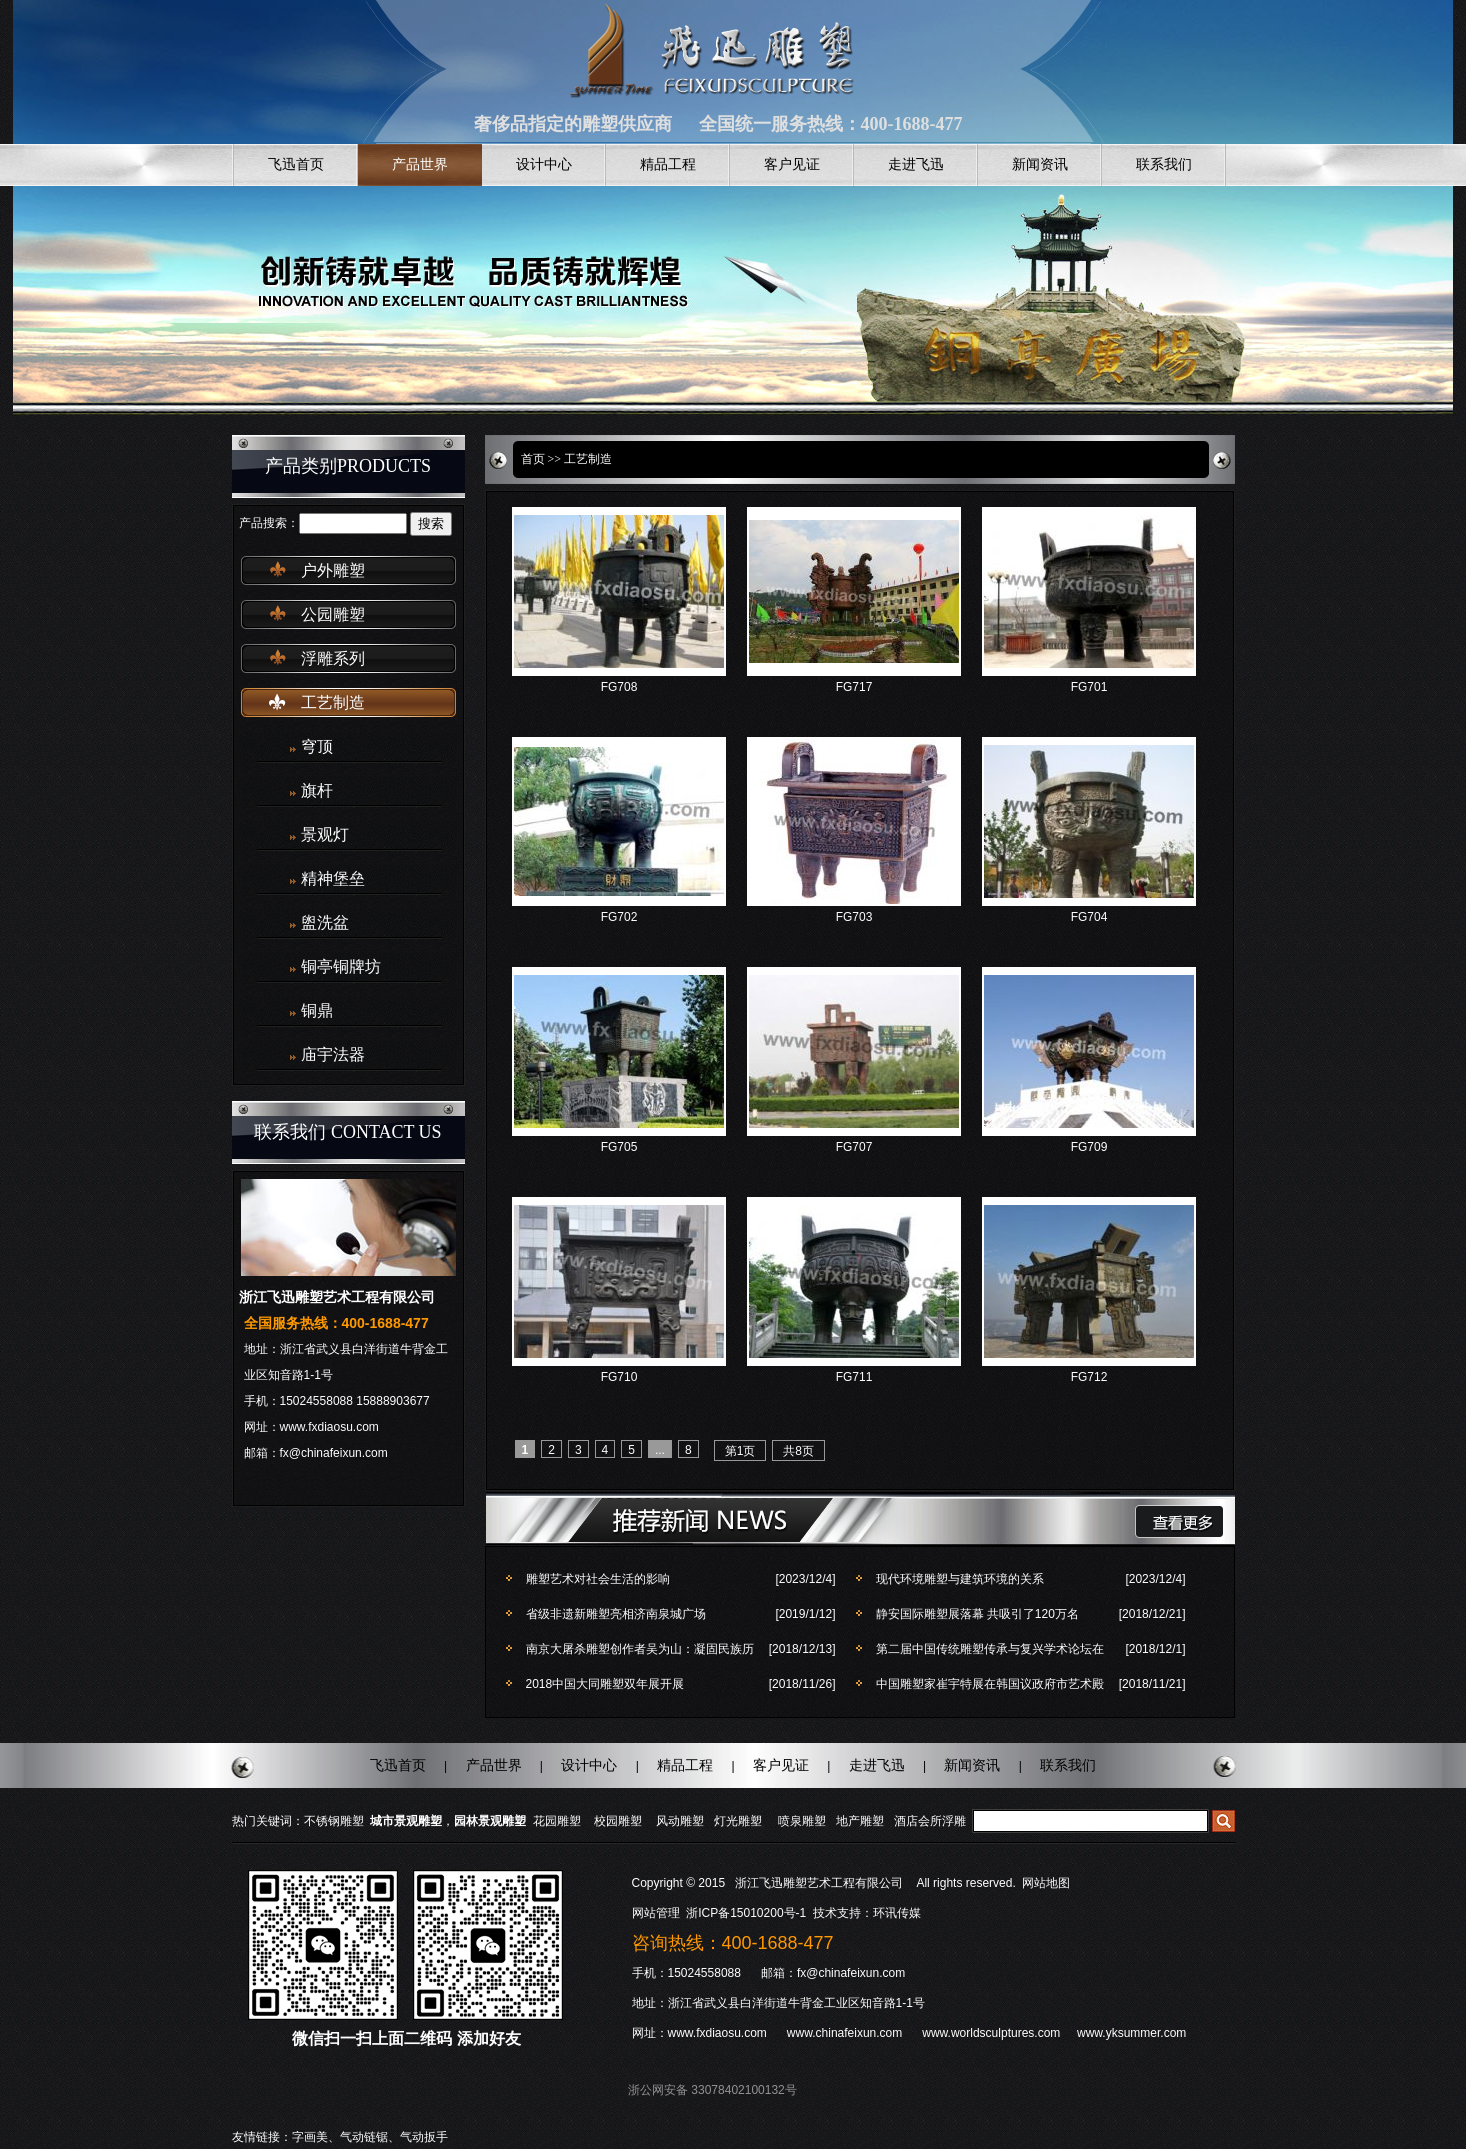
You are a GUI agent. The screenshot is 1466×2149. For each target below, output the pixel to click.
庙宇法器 (333, 1054)
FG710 (619, 1377)
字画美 (310, 2137)
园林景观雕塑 (490, 1821)
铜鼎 (317, 1010)
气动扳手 (424, 2137)
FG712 (1089, 1377)
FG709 (1089, 1147)
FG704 (1089, 917)
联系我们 (1164, 164)
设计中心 (544, 164)
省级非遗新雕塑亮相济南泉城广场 (616, 1614)
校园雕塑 (618, 1821)
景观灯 (325, 834)
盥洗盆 (325, 922)
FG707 (854, 1147)
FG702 (619, 917)
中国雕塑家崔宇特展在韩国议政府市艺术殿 (990, 1684)
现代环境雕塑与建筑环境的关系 (960, 1579)
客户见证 (792, 164)
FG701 (1089, 687)
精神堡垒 (333, 878)
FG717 (854, 687)
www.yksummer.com (1131, 2033)
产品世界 (420, 164)
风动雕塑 (680, 1821)
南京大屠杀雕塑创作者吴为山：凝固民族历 (640, 1649)
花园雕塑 (557, 1821)
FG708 (619, 687)
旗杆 (317, 790)
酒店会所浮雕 (930, 1821)
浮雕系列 (333, 658)
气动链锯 (364, 2137)
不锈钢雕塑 (334, 1821)
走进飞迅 (916, 164)
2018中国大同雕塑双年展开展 (605, 1684)
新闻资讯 (1040, 164)
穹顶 (317, 746)
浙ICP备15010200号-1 (747, 1913)
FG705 (619, 1147)
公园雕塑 (333, 614)
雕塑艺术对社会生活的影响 (598, 1579)
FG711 (854, 1377)
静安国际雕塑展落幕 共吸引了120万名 (977, 1614)
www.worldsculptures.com (991, 2033)
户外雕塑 (333, 570)
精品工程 (668, 164)
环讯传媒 (897, 1913)
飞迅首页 (296, 164)
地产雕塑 (860, 1821)
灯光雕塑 (738, 1821)
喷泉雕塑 (802, 1821)
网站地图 (1046, 1883)
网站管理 (656, 1913)
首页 (533, 459)
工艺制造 (333, 702)
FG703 (854, 917)
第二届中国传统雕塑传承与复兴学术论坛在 (990, 1649)
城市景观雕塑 (406, 1821)
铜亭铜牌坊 (341, 966)
